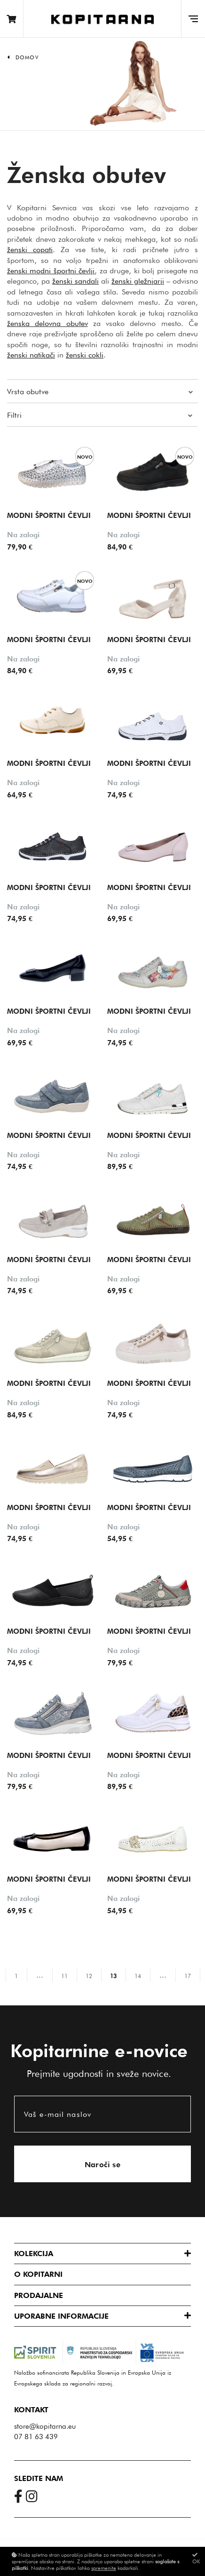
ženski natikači (31, 354)
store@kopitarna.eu (45, 2426)
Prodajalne (38, 2295)
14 (137, 1976)
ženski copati (30, 249)
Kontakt (31, 2409)
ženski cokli (84, 354)
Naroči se (103, 2164)
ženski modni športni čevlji (51, 270)
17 (187, 1976)
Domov (27, 57)
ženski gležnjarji (137, 281)
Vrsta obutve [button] (27, 391)
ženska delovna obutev (47, 323)
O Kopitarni (38, 2274)
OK (196, 2558)
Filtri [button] (14, 415)
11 (64, 1976)
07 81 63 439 (36, 2437)
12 (89, 1976)
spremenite (103, 2568)
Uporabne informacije (61, 2316)
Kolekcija (33, 2253)
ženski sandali (75, 281)
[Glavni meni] (193, 18)
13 (113, 1976)
